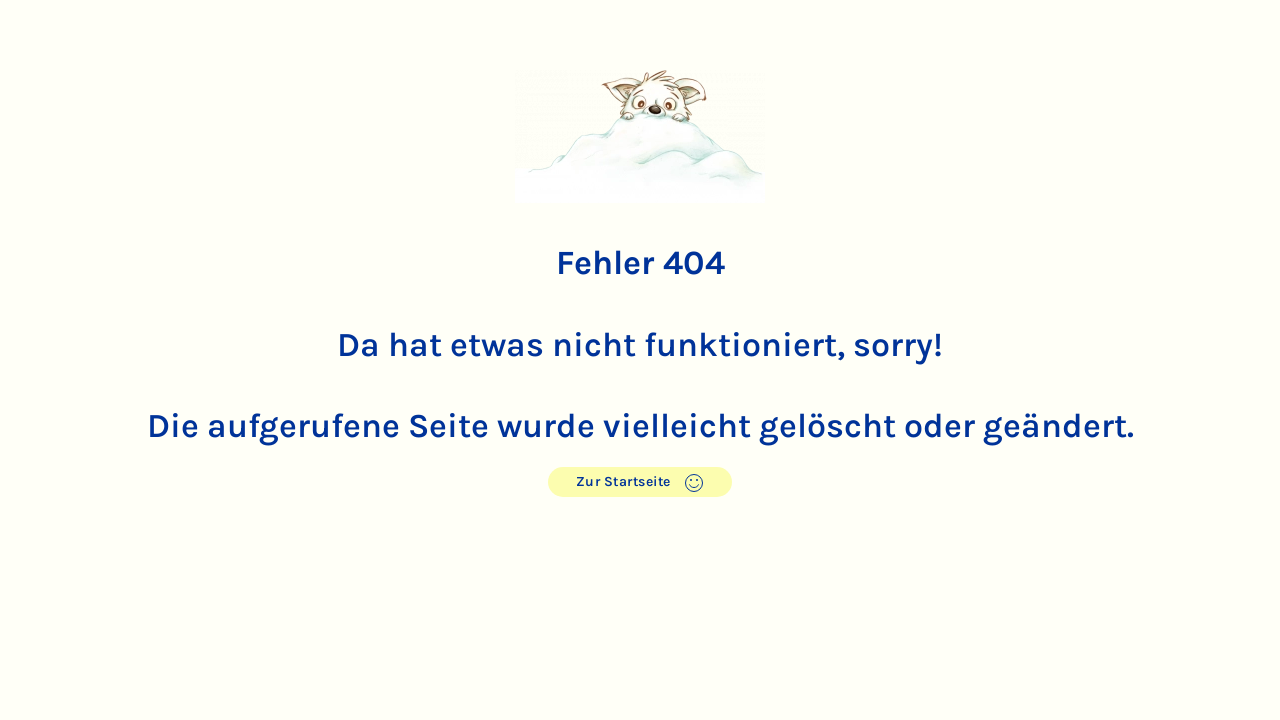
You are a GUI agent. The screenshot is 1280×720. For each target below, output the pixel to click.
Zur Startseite (640, 483)
